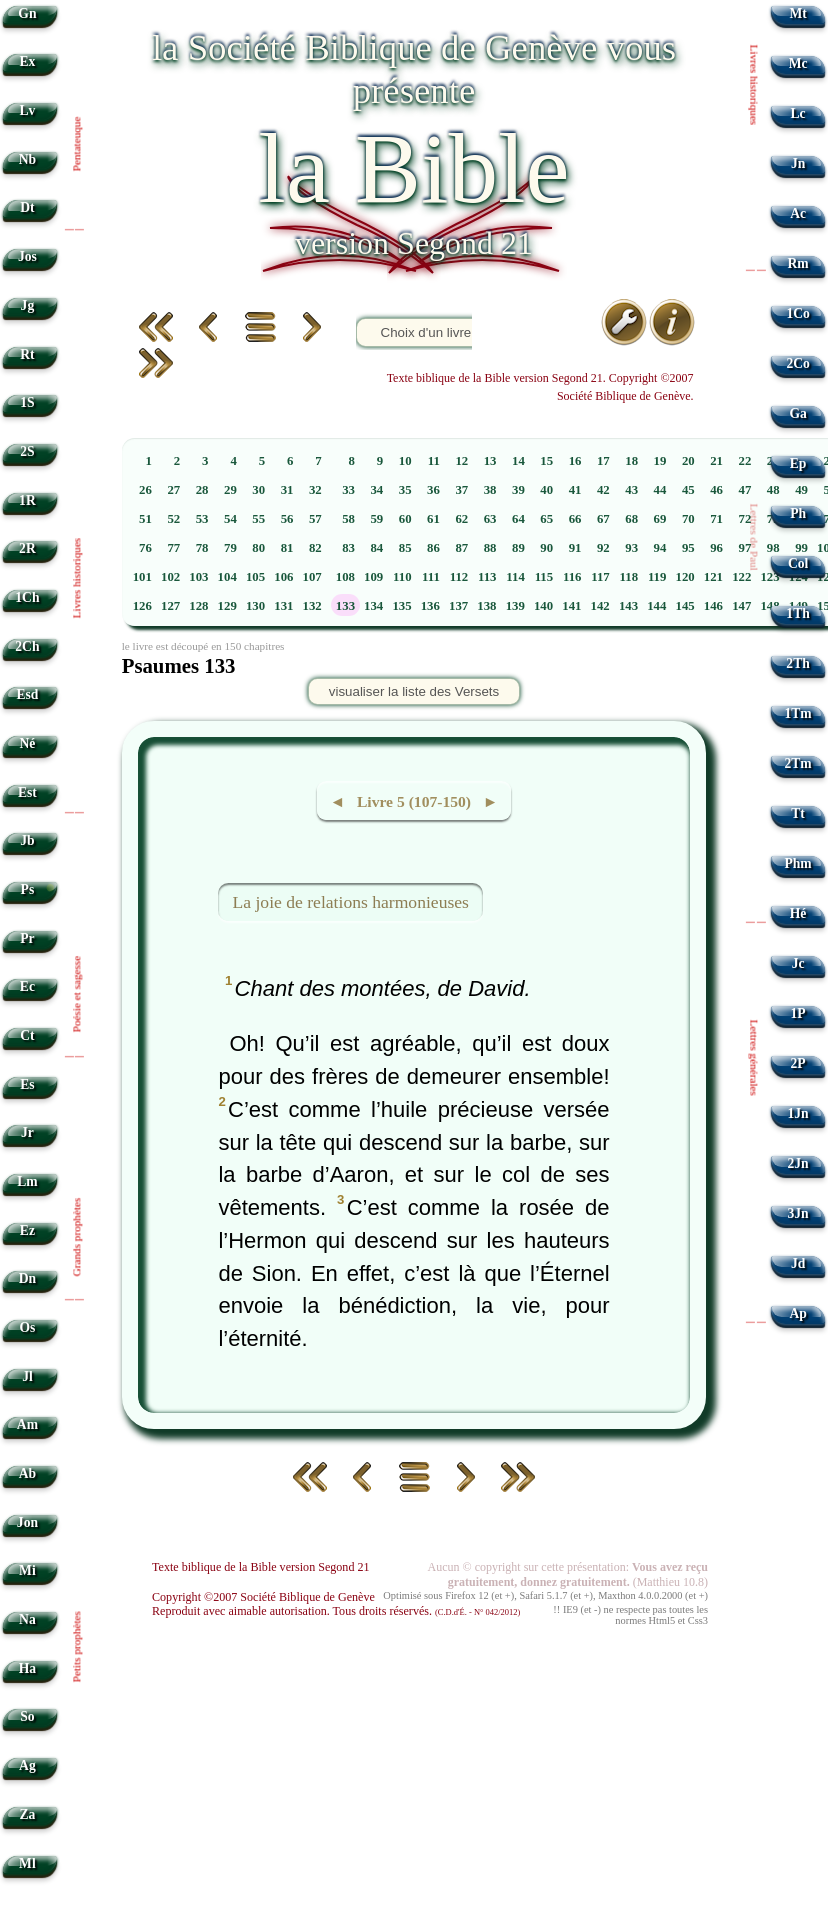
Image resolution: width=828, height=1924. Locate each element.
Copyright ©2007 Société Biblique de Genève (263, 1597)
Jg (28, 305)
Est (27, 792)
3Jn (798, 1213)
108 (345, 577)
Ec (27, 986)
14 (518, 461)
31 (287, 490)
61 (433, 519)
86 (433, 548)
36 (433, 490)
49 (801, 490)
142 (600, 606)
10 (405, 461)
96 (716, 548)
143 (628, 606)
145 (685, 606)
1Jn (798, 1113)
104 (227, 577)
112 (459, 577)
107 (312, 577)
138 (486, 606)
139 (515, 606)
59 (376, 519)
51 (145, 519)
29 (230, 490)
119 (657, 577)
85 (405, 548)
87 (461, 548)
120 (685, 577)
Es (27, 1084)
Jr (27, 1132)
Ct (27, 1035)
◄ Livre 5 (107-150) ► (414, 801)
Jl (27, 1376)
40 (546, 490)
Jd (798, 1263)
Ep (798, 463)
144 (656, 606)
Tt (798, 813)
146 (713, 606)
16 (575, 461)
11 (434, 461)
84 (376, 548)
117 (600, 577)
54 (230, 519)
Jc (798, 963)
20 (688, 461)
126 (142, 606)
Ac (798, 213)
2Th (797, 663)
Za (27, 1814)
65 (546, 519)
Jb (27, 840)
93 (631, 548)
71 (716, 519)
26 (145, 490)
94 (660, 548)
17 (603, 461)
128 (198, 606)
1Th (797, 613)
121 (713, 577)
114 (515, 577)
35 (405, 490)
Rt (27, 354)
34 (376, 490)
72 (745, 519)
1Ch (27, 597)
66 (575, 519)
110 (402, 577)
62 (461, 519)
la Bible (413, 168)
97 (745, 548)
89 (518, 548)
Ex (27, 61)
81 (287, 548)
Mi (27, 1570)
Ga (797, 413)
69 (660, 519)
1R (27, 500)
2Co (797, 363)
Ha (27, 1668)
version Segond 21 (414, 243)
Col (798, 563)
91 (575, 548)
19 (660, 461)
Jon (27, 1522)
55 (258, 519)
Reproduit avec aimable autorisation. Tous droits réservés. (336, 1611)
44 (660, 490)
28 (202, 490)
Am (27, 1424)
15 (546, 461)
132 (312, 606)
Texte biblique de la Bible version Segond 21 (261, 1567)
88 (490, 548)
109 (373, 577)
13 (490, 461)
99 (801, 548)
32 (315, 490)
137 (458, 606)
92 (603, 548)
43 (631, 490)
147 (741, 606)
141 (571, 606)
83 (348, 548)
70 (688, 519)
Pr (27, 938)
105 (255, 577)
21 (716, 461)
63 (490, 519)
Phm (797, 863)
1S (27, 402)
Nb (27, 159)
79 (230, 548)
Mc (798, 63)
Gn (27, 13)
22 (745, 461)
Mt (797, 13)
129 (227, 606)
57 (315, 519)
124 (798, 577)
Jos (27, 256)
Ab (27, 1473)
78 (202, 548)
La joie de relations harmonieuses (351, 902)
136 (430, 606)
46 (716, 490)
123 (769, 577)
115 (544, 577)
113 (487, 577)
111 (431, 577)
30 (258, 490)
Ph (798, 513)
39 (518, 490)
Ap (797, 1313)
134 (373, 606)
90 (546, 548)
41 (575, 490)
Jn (798, 163)
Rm (798, 263)
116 (572, 577)
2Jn (798, 1163)
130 (255, 606)
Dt (27, 207)
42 (603, 490)
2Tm (797, 763)
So (27, 1716)
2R (27, 548)
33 (348, 490)
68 (631, 519)
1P (798, 1013)
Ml (27, 1863)
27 (173, 490)
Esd (27, 694)
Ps (28, 889)
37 (461, 490)
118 (629, 577)
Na (27, 1619)
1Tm (797, 713)
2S (27, 451)
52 (173, 519)
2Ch (27, 646)
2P (798, 1063)
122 (741, 577)
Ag (27, 1765)
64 (518, 519)
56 (287, 519)
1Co (797, 313)
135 (401, 606)
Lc (798, 113)
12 (461, 461)
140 (543, 606)
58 (348, 519)
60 (405, 519)
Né (27, 743)
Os (27, 1327)
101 (142, 577)
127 (170, 606)
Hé (798, 913)
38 (490, 490)
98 (773, 548)
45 (688, 490)
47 (745, 490)
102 (170, 577)
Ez (27, 1230)
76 (145, 548)
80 (258, 548)
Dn (27, 1278)
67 (603, 519)
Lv (27, 110)
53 (202, 519)
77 (173, 548)
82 (315, 548)
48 (773, 490)
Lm (27, 1181)
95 (688, 548)
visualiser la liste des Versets (414, 691)
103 (198, 577)
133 (345, 606)
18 (631, 461)
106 (283, 577)
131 (283, 606)
